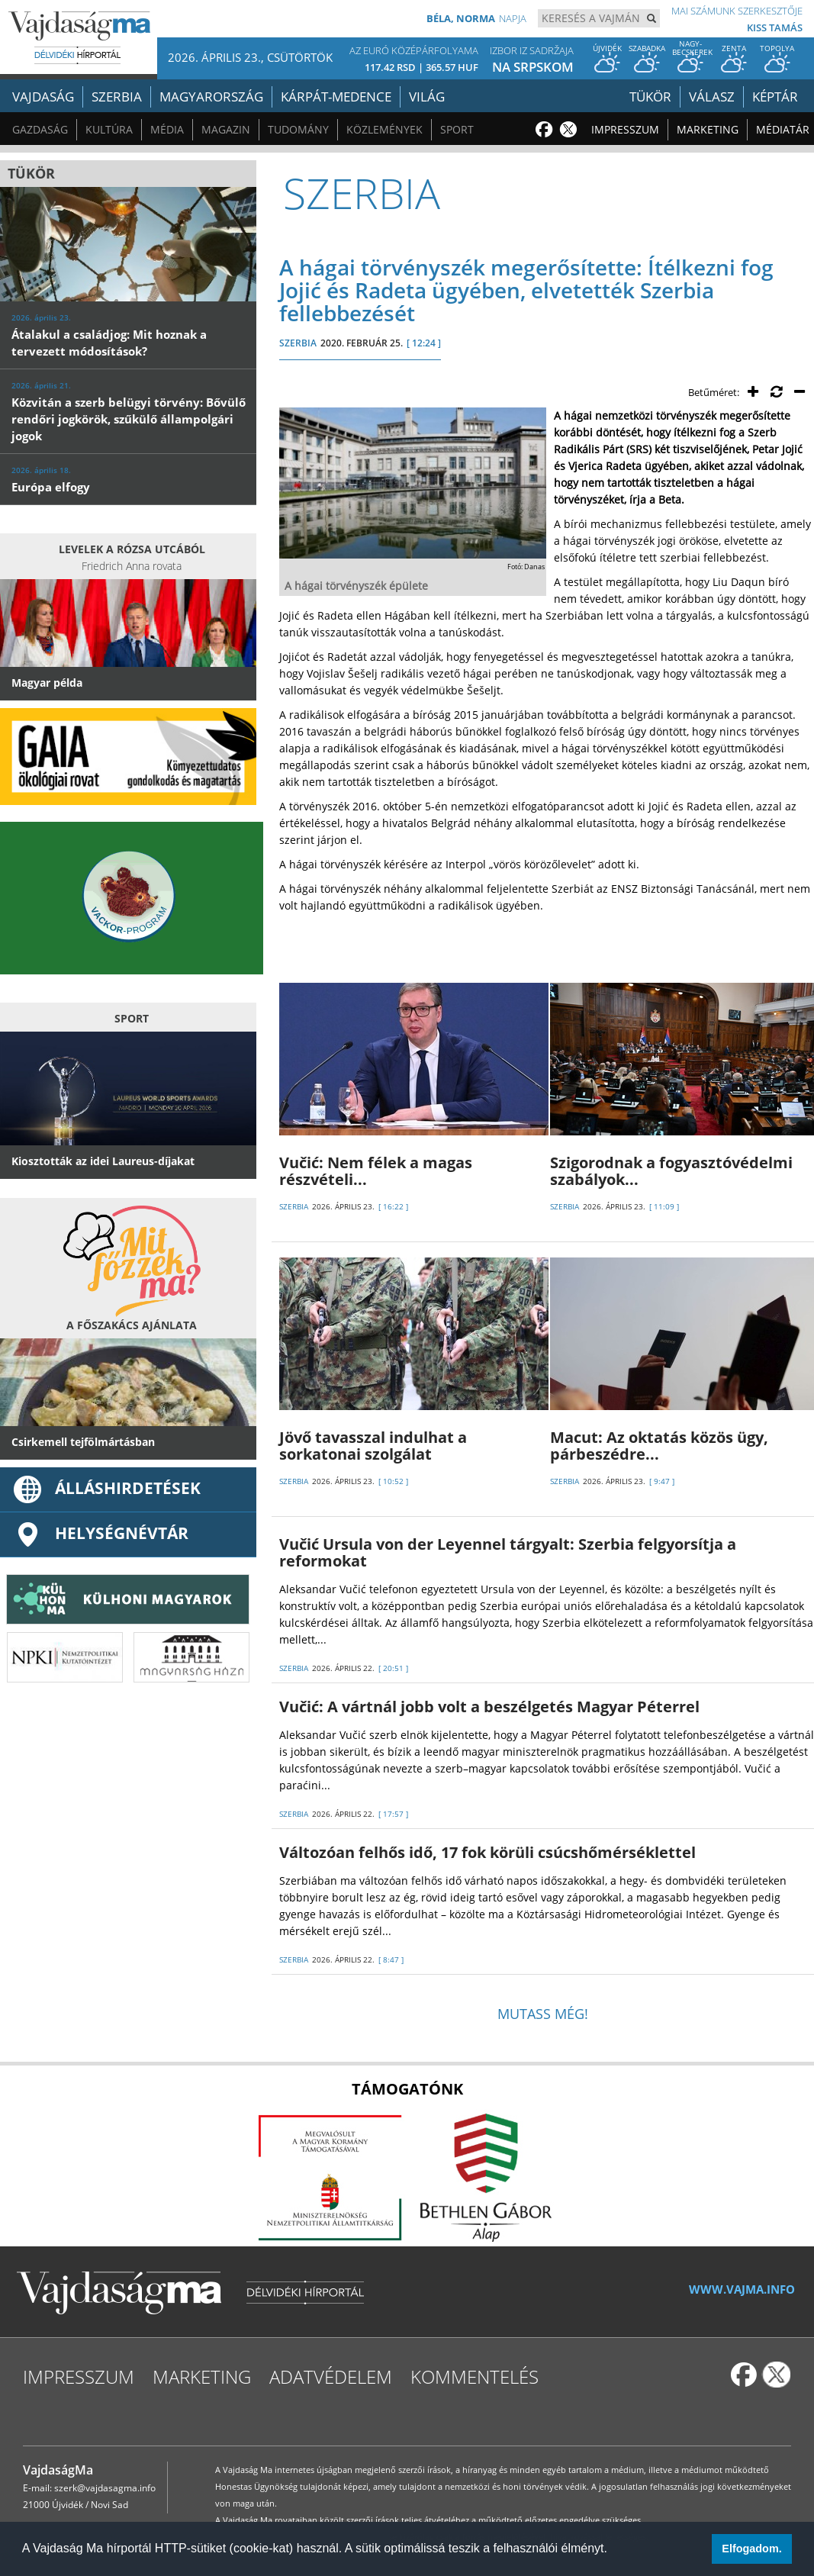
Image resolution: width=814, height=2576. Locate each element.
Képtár (775, 96)
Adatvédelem (330, 2376)
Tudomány (298, 129)
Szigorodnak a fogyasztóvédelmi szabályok (671, 1171)
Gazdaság (40, 129)
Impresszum (625, 129)
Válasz (712, 96)
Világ (427, 96)
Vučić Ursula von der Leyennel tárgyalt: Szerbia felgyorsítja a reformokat (507, 1552)
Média (167, 129)
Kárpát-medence (336, 96)
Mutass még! (542, 2013)
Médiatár (782, 129)
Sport (457, 129)
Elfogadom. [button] (751, 2548)
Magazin (225, 129)
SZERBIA (298, 342)
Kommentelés (474, 2376)
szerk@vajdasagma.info (105, 2487)
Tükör (650, 96)
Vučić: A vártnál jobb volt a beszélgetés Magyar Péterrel (489, 1706)
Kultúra (109, 129)
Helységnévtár (99, 1533)
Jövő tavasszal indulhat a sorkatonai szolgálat (373, 1445)
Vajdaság (43, 96)
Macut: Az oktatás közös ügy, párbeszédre (659, 1445)
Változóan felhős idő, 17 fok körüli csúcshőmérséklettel (487, 1852)
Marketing (707, 129)
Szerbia (117, 96)
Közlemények (384, 129)
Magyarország (211, 96)
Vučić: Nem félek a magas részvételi (375, 1171)
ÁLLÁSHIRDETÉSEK (106, 1488)
